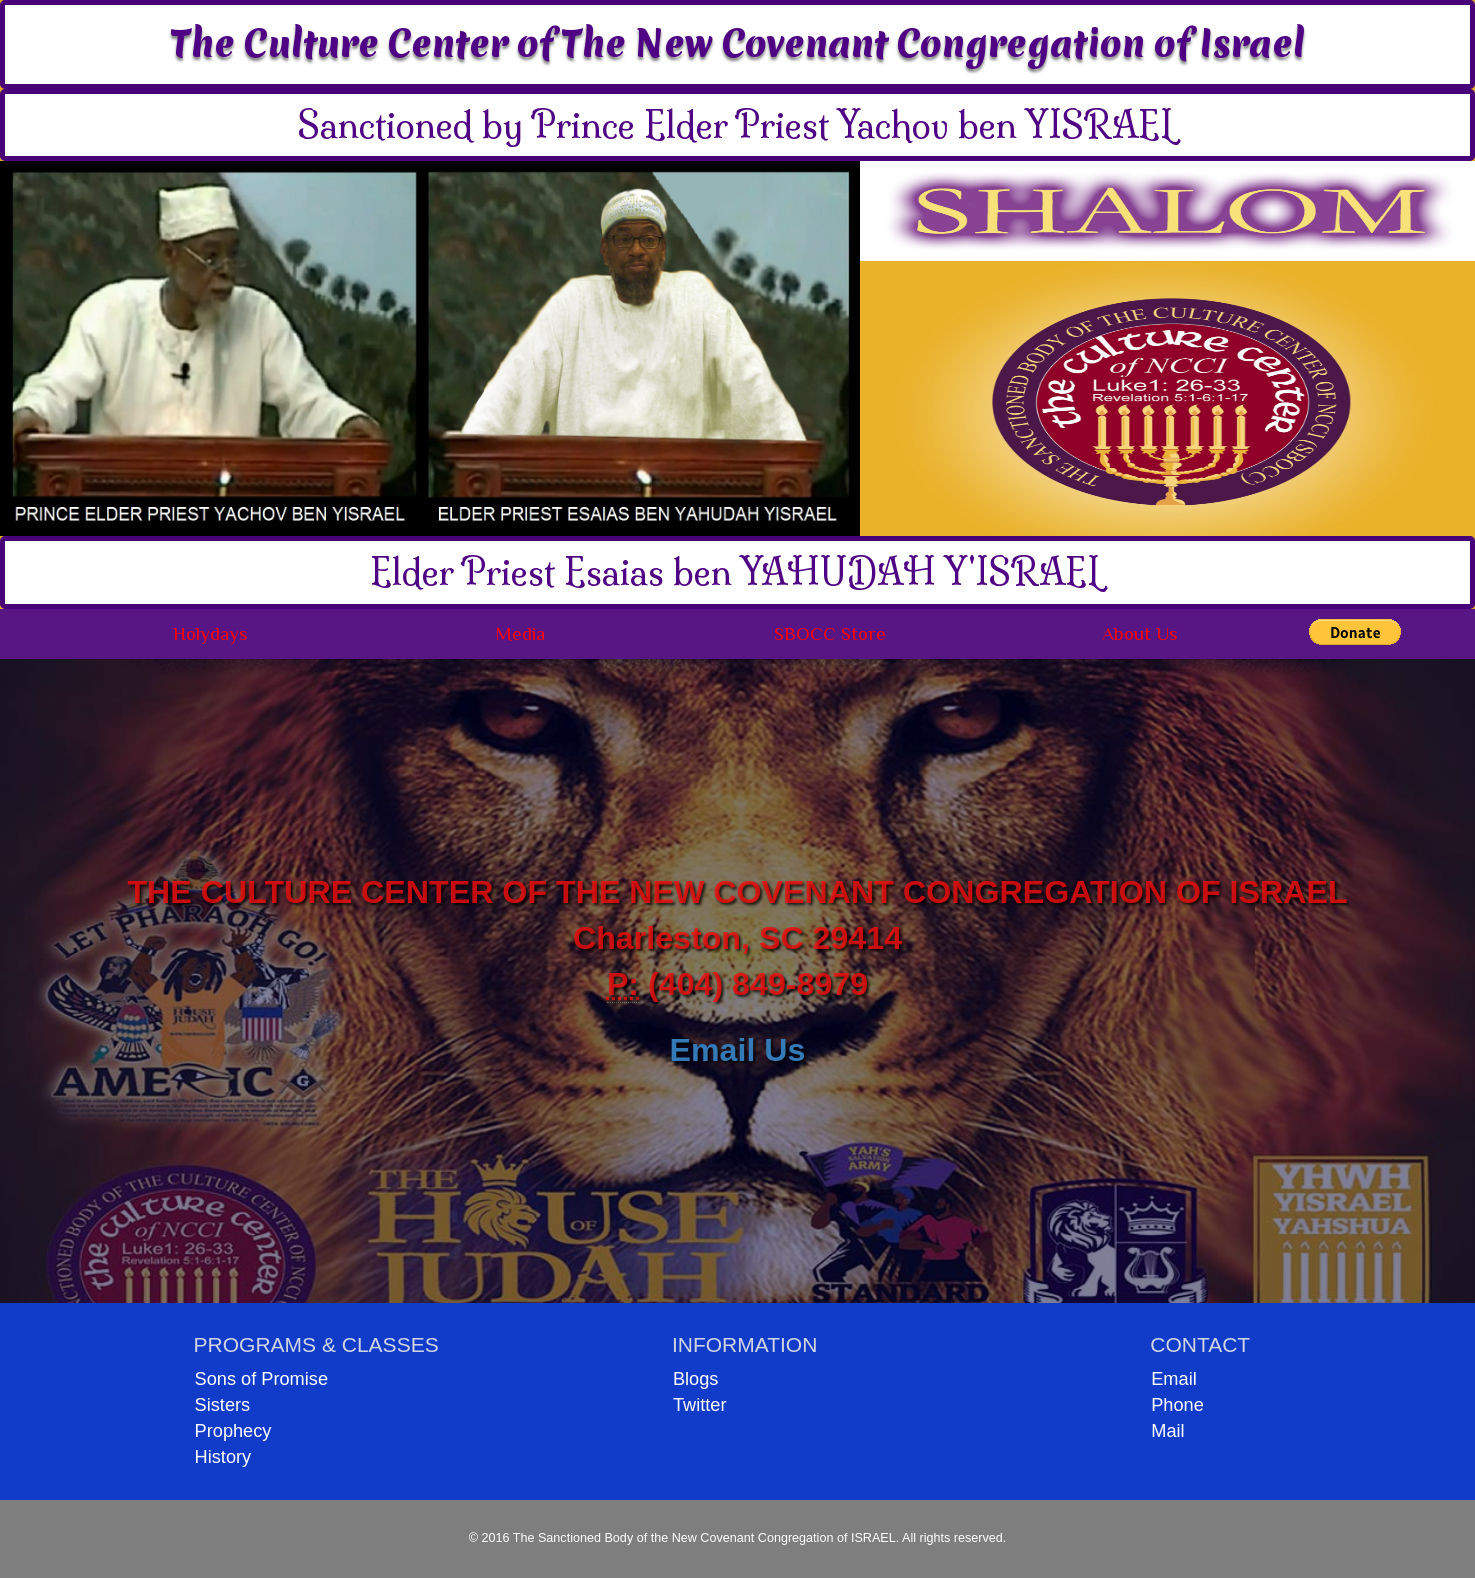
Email (1173, 1379)
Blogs (696, 1379)
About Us (1140, 633)
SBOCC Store (830, 633)
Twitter (700, 1405)
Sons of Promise (261, 1379)
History (223, 1457)
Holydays (210, 633)
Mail (1167, 1431)
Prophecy (233, 1431)
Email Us (738, 1050)
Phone (1177, 1405)
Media (520, 633)
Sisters (223, 1405)
